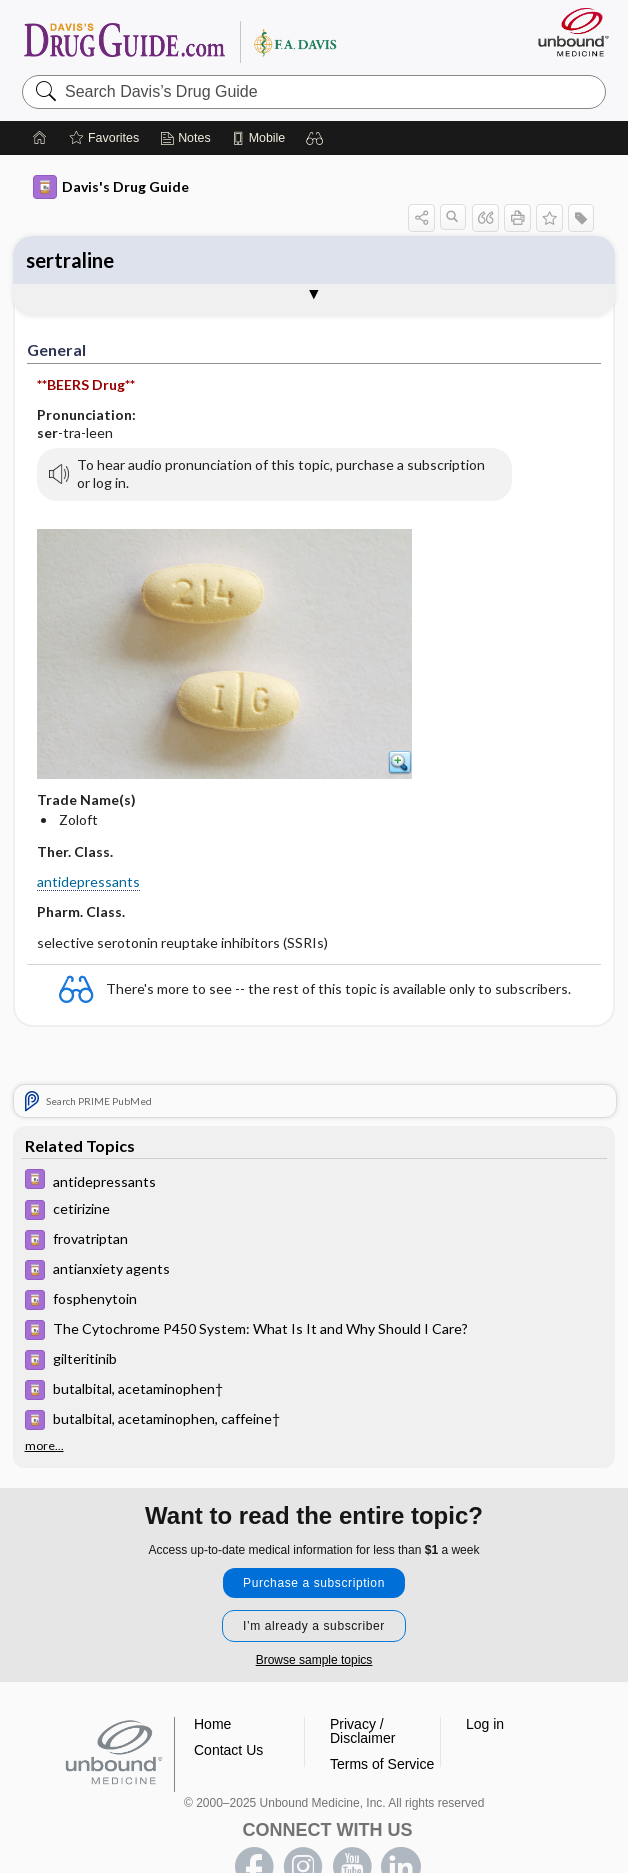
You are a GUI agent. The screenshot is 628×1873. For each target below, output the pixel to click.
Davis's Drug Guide (111, 187)
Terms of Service (382, 1764)
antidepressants (88, 881)
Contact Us (228, 1750)
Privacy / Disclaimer (362, 1731)
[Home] (40, 138)
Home (212, 1724)
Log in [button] (485, 1724)
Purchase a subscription (314, 1583)
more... (44, 1446)
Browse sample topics (314, 1660)
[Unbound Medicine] (567, 32)
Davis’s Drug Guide (179, 41)
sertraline (70, 260)
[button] (315, 138)
